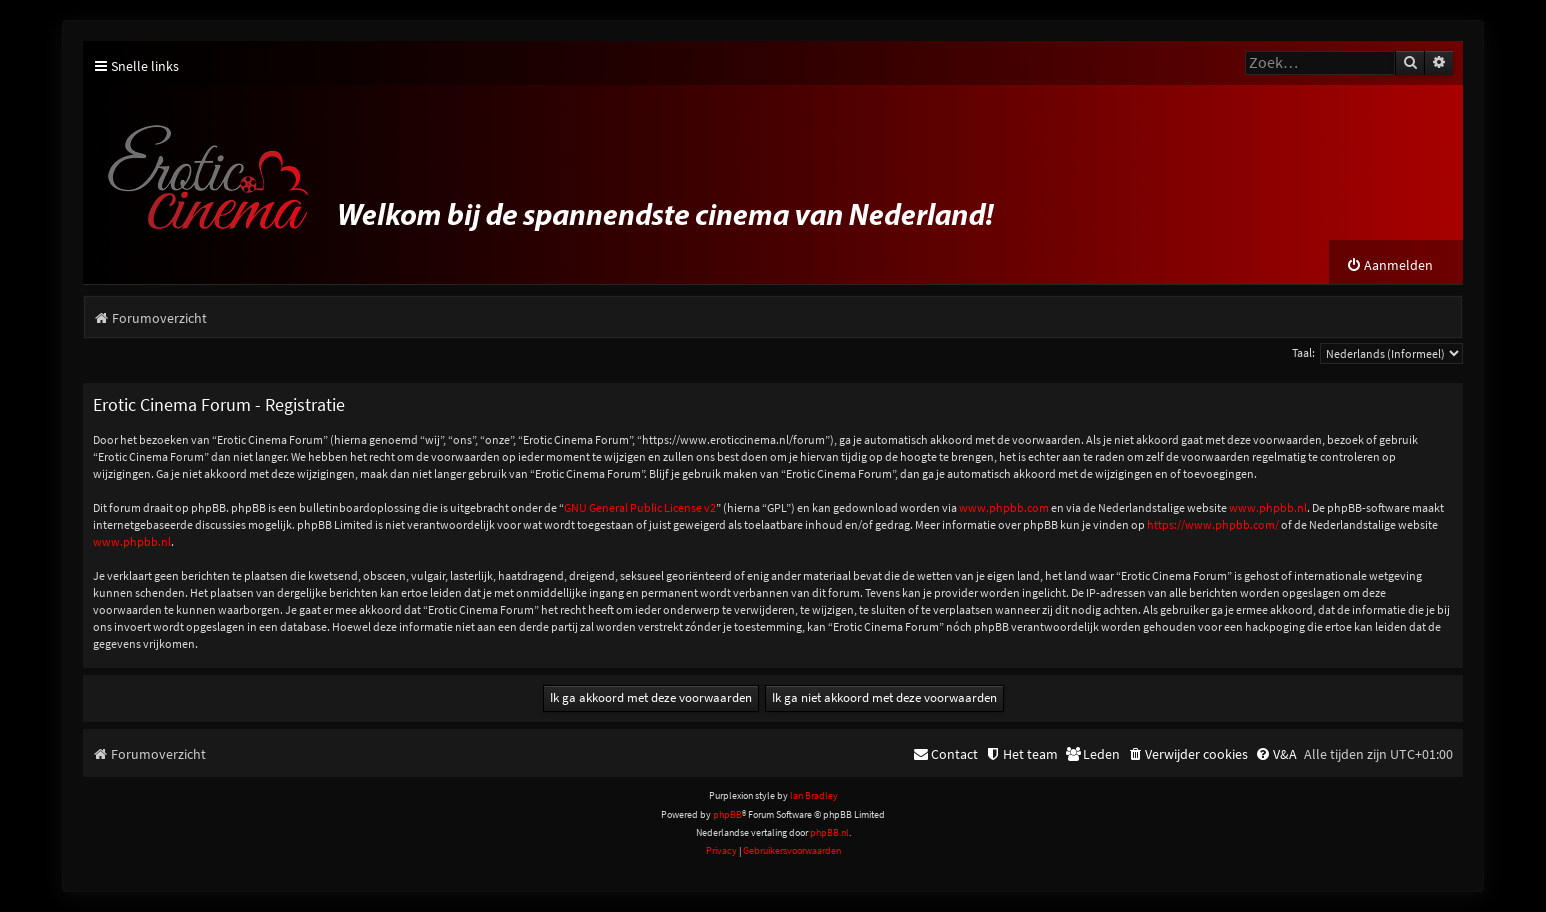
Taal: (1303, 352)
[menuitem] (1389, 265)
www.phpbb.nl (1268, 507)
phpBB (727, 814)
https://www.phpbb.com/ (1213, 524)
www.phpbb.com (1004, 507)
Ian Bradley (814, 795)
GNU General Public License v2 (640, 507)
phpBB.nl (829, 832)
